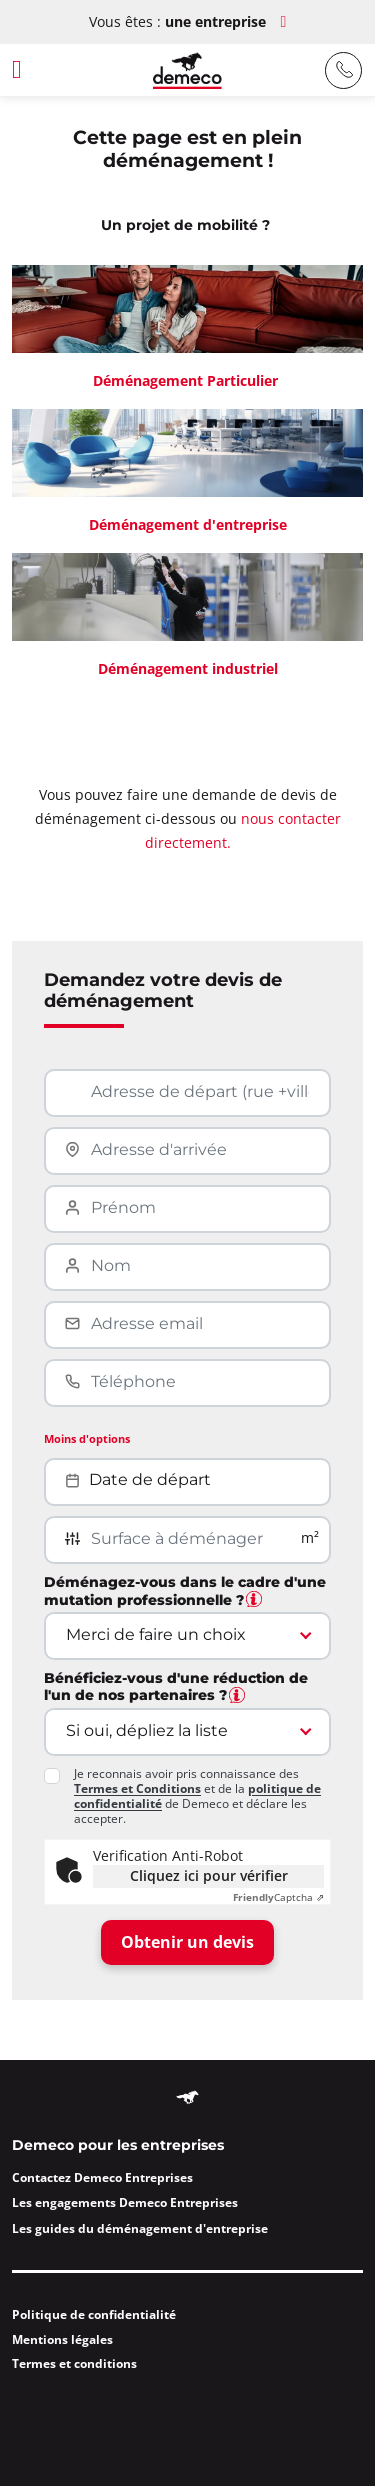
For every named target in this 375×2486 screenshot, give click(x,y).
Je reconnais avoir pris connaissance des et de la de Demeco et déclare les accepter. (197, 1796)
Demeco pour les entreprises (118, 2146)
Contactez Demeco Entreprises (102, 2177)
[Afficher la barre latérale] (35, 70)
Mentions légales (62, 2339)
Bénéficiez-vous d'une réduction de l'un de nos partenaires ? (176, 1687)
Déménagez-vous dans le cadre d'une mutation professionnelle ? (185, 1591)
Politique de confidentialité (94, 2314)
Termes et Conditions (137, 1788)
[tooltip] (254, 1599)
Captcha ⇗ (278, 1897)
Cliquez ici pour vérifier (209, 1875)
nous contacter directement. (243, 830)
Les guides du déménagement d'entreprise (140, 2228)
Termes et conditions (74, 2363)
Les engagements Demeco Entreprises (125, 2202)
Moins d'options (87, 1438)
